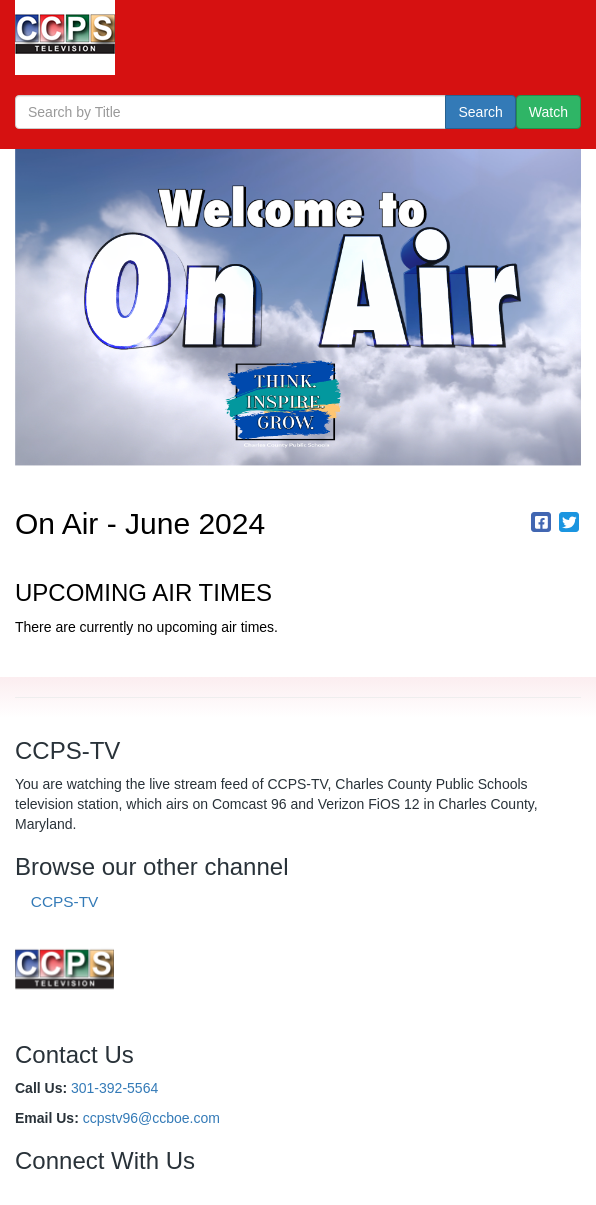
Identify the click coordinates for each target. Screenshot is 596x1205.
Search (480, 112)
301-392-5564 (114, 1088)
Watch (548, 112)
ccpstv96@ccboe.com (151, 1118)
